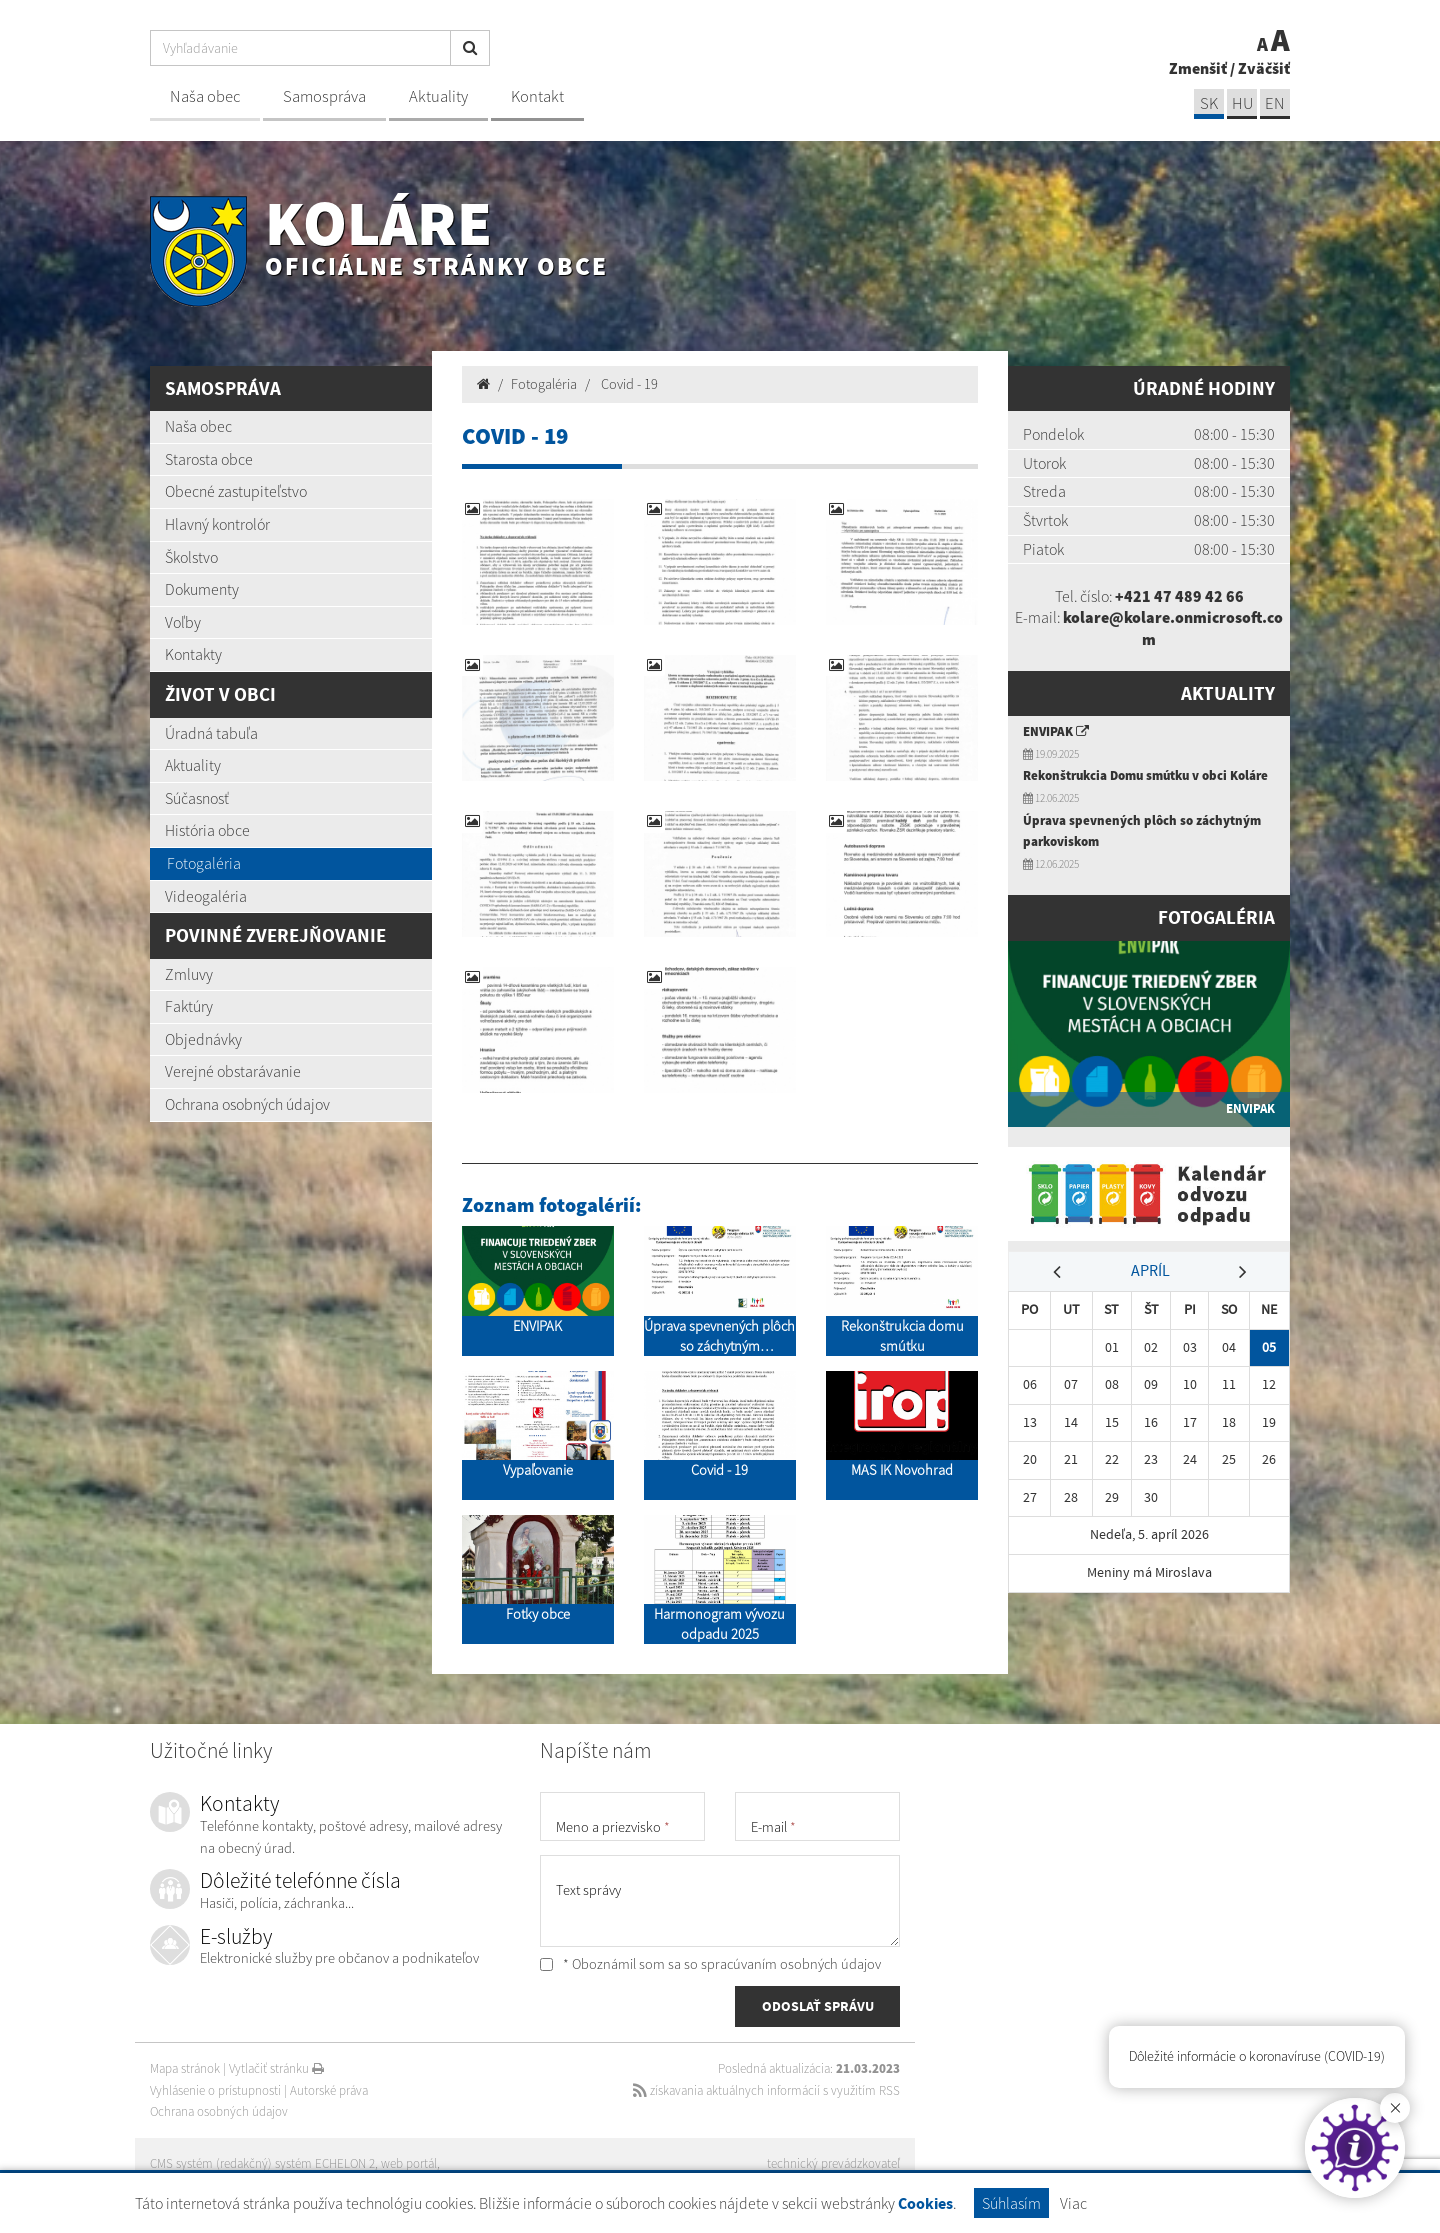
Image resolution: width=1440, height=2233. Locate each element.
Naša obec (205, 96)
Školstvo (191, 557)
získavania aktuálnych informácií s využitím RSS (766, 2090)
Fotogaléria (204, 863)
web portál (409, 2163)
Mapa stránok (185, 2068)
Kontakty (193, 654)
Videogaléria (206, 896)
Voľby (183, 622)
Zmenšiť (1198, 68)
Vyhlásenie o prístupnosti (215, 2090)
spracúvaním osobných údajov (791, 1964)
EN (1275, 103)
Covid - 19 (628, 384)
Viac (1073, 2203)
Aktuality (438, 96)
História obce (207, 830)
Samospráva (324, 96)
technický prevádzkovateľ (833, 2163)
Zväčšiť (1264, 68)
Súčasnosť (197, 798)
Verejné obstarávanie (233, 1071)
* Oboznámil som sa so (710, 1964)
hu (1242, 103)
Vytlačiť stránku (276, 2068)
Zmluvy (189, 974)
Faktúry (189, 1006)
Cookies (925, 2203)
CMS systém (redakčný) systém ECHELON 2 (262, 2163)
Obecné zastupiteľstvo (236, 491)
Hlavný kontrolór (217, 524)
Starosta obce (209, 459)
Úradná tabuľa (211, 733)
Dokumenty (202, 589)
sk (1209, 103)
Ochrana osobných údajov (247, 1104)
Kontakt (537, 96)
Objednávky (203, 1039)
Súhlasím (1011, 2203)
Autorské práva (329, 2090)
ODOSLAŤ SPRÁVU (818, 2006)
